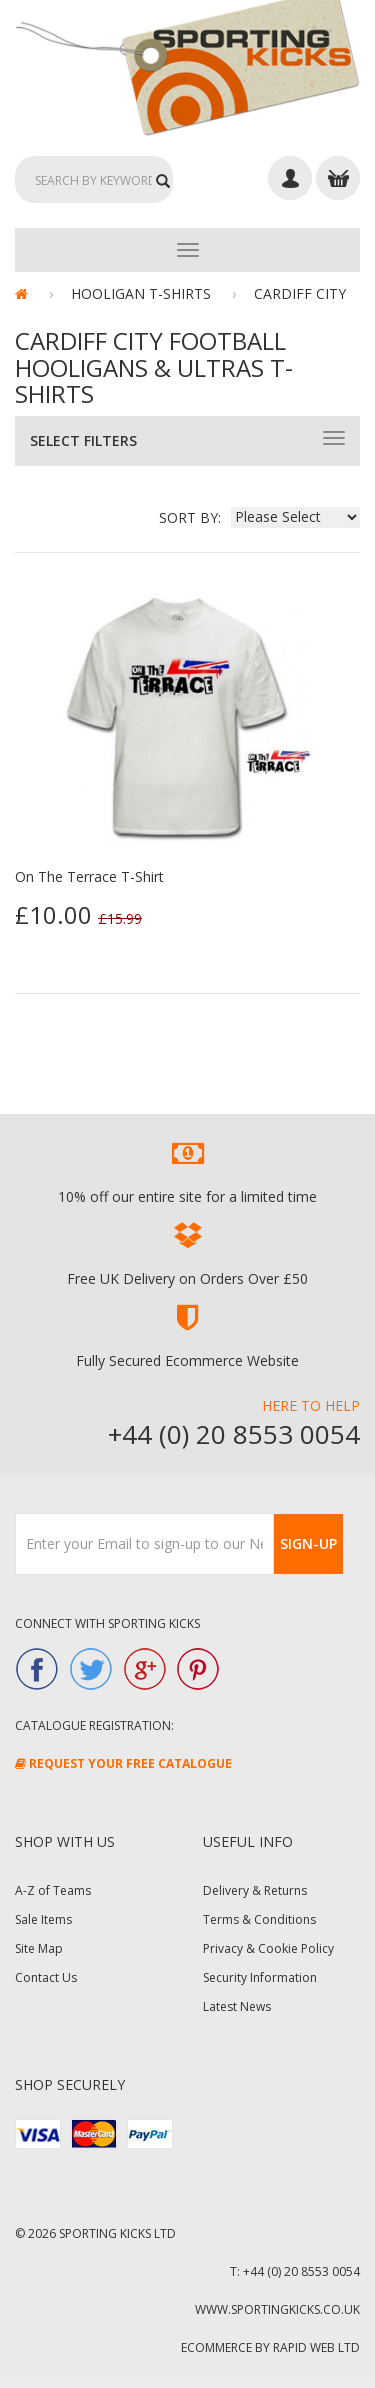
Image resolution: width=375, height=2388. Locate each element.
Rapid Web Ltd (316, 2347)
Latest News (237, 2006)
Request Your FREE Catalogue (123, 1763)
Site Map (39, 1948)
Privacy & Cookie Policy (268, 1948)
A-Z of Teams (53, 1890)
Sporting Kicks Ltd (117, 2233)
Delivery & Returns (255, 1890)
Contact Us (46, 1977)
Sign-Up (308, 1543)
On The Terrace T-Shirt (89, 876)
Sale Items (43, 1919)
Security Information (260, 1977)
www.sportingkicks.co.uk (277, 2309)
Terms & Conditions (259, 1919)
